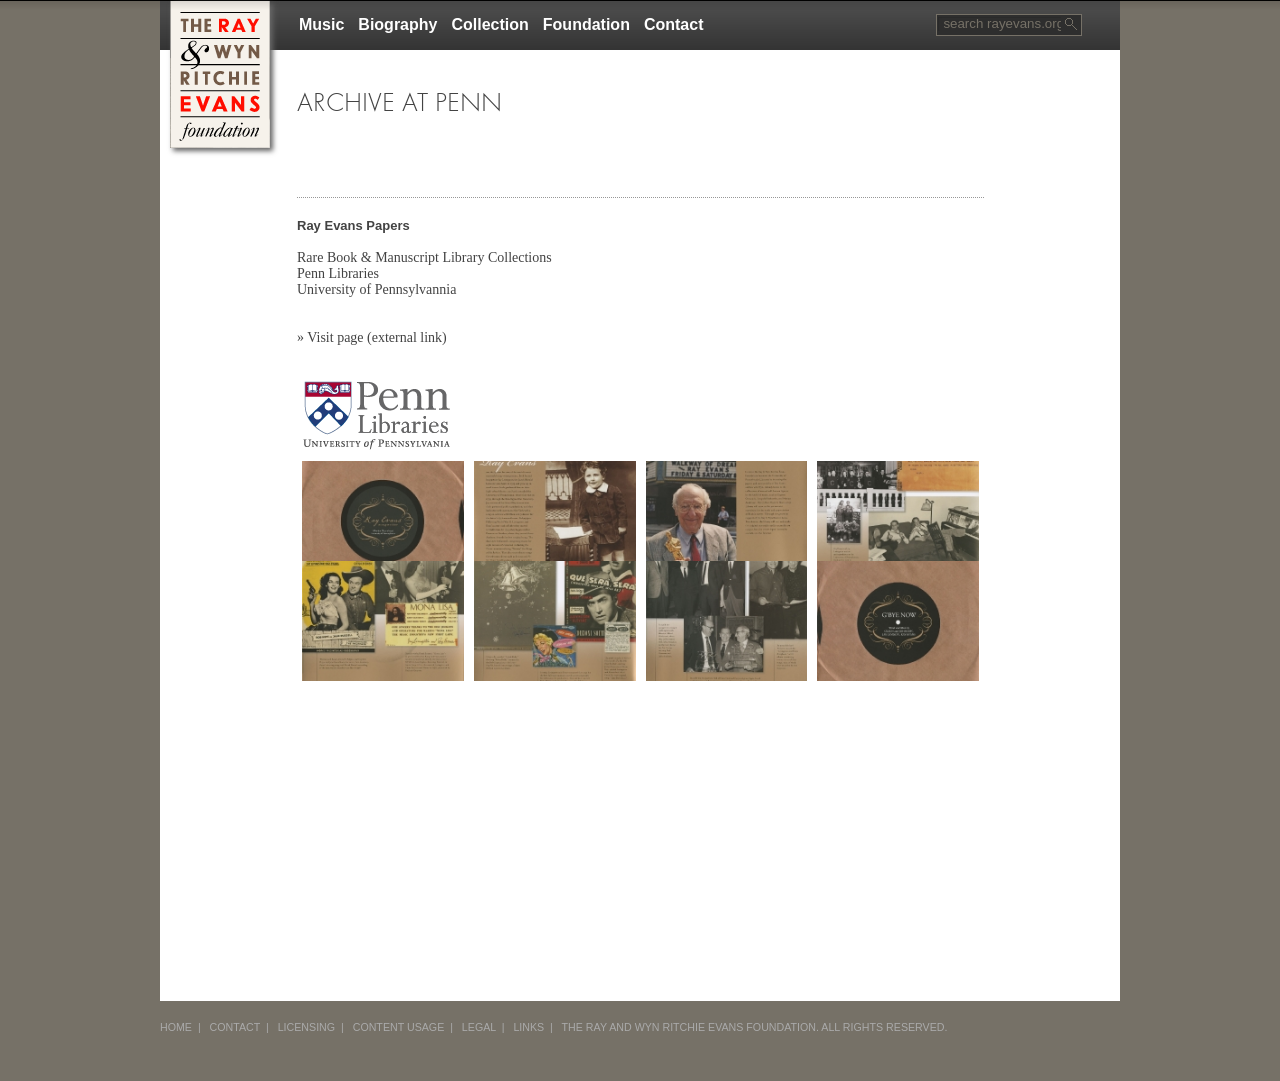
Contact (674, 24)
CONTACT (235, 1027)
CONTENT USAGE (399, 1027)
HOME (176, 1027)
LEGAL (479, 1027)
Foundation (586, 24)
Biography (397, 24)
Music (321, 24)
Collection (489, 24)
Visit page (335, 337)
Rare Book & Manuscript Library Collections (424, 257)
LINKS (528, 1027)
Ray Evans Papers (353, 225)
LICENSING (306, 1027)
